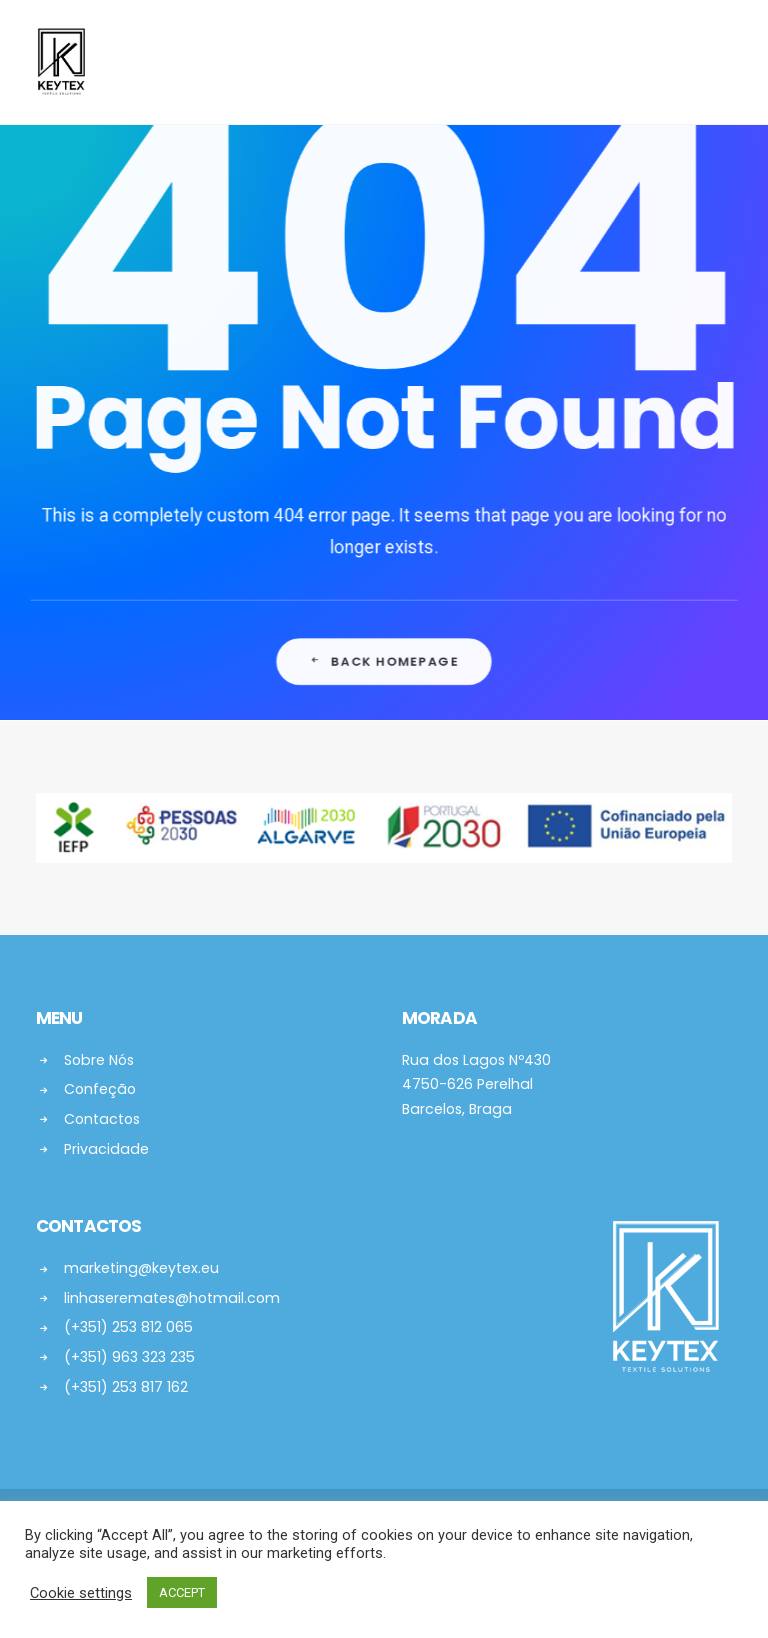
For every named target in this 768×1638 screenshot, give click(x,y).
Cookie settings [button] (81, 1593)
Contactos (102, 1119)
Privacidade (106, 1149)
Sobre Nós (99, 1060)
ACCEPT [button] (182, 1592)
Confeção (100, 1089)
